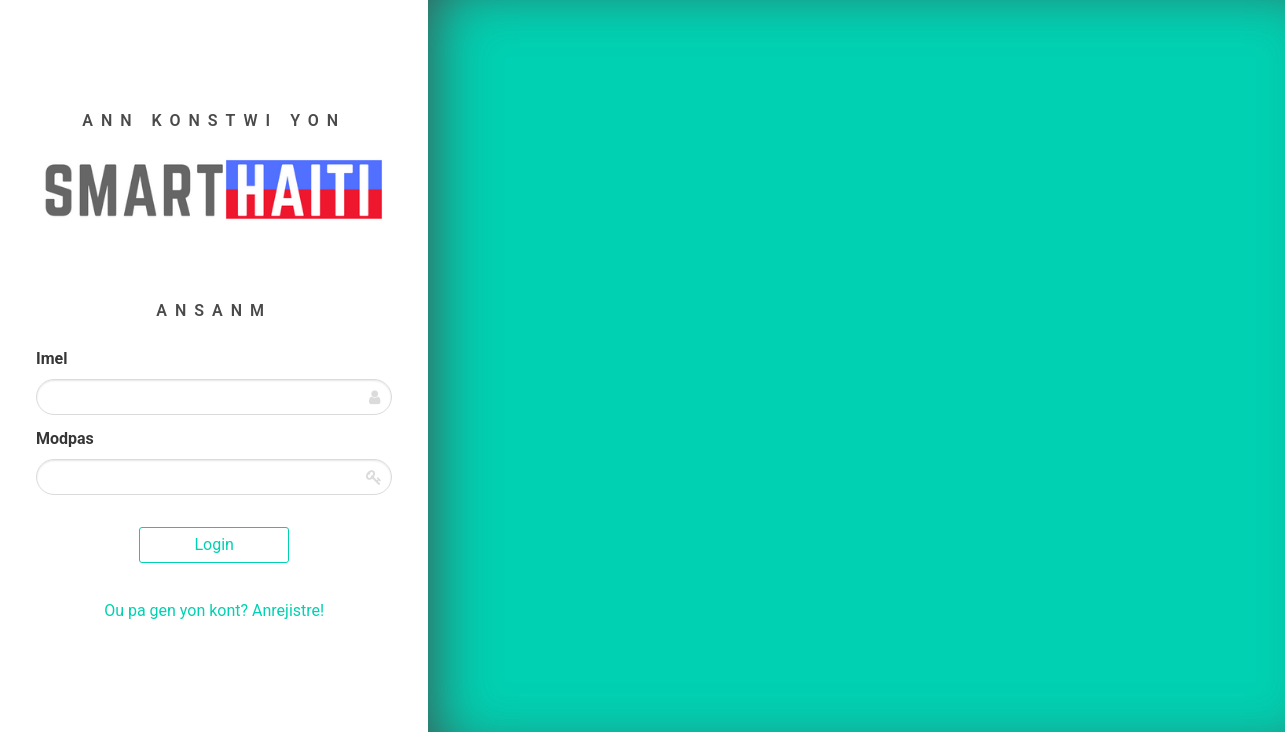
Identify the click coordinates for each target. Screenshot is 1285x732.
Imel (51, 358)
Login (213, 544)
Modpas (65, 438)
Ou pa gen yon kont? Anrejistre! (214, 610)
